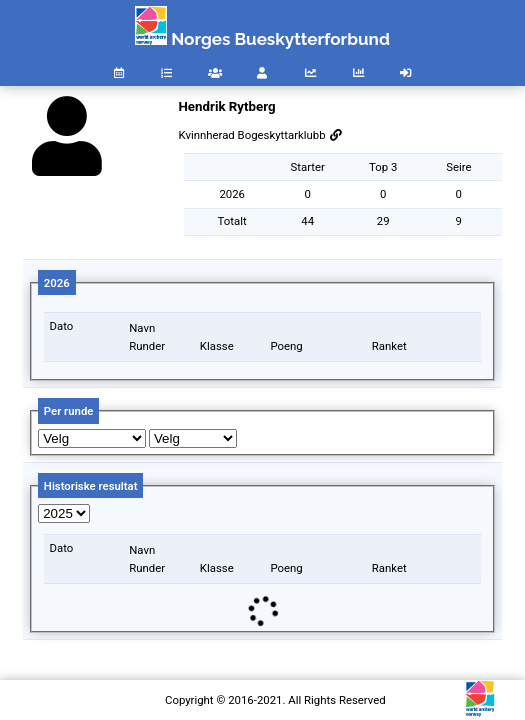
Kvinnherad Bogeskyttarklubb (260, 135)
